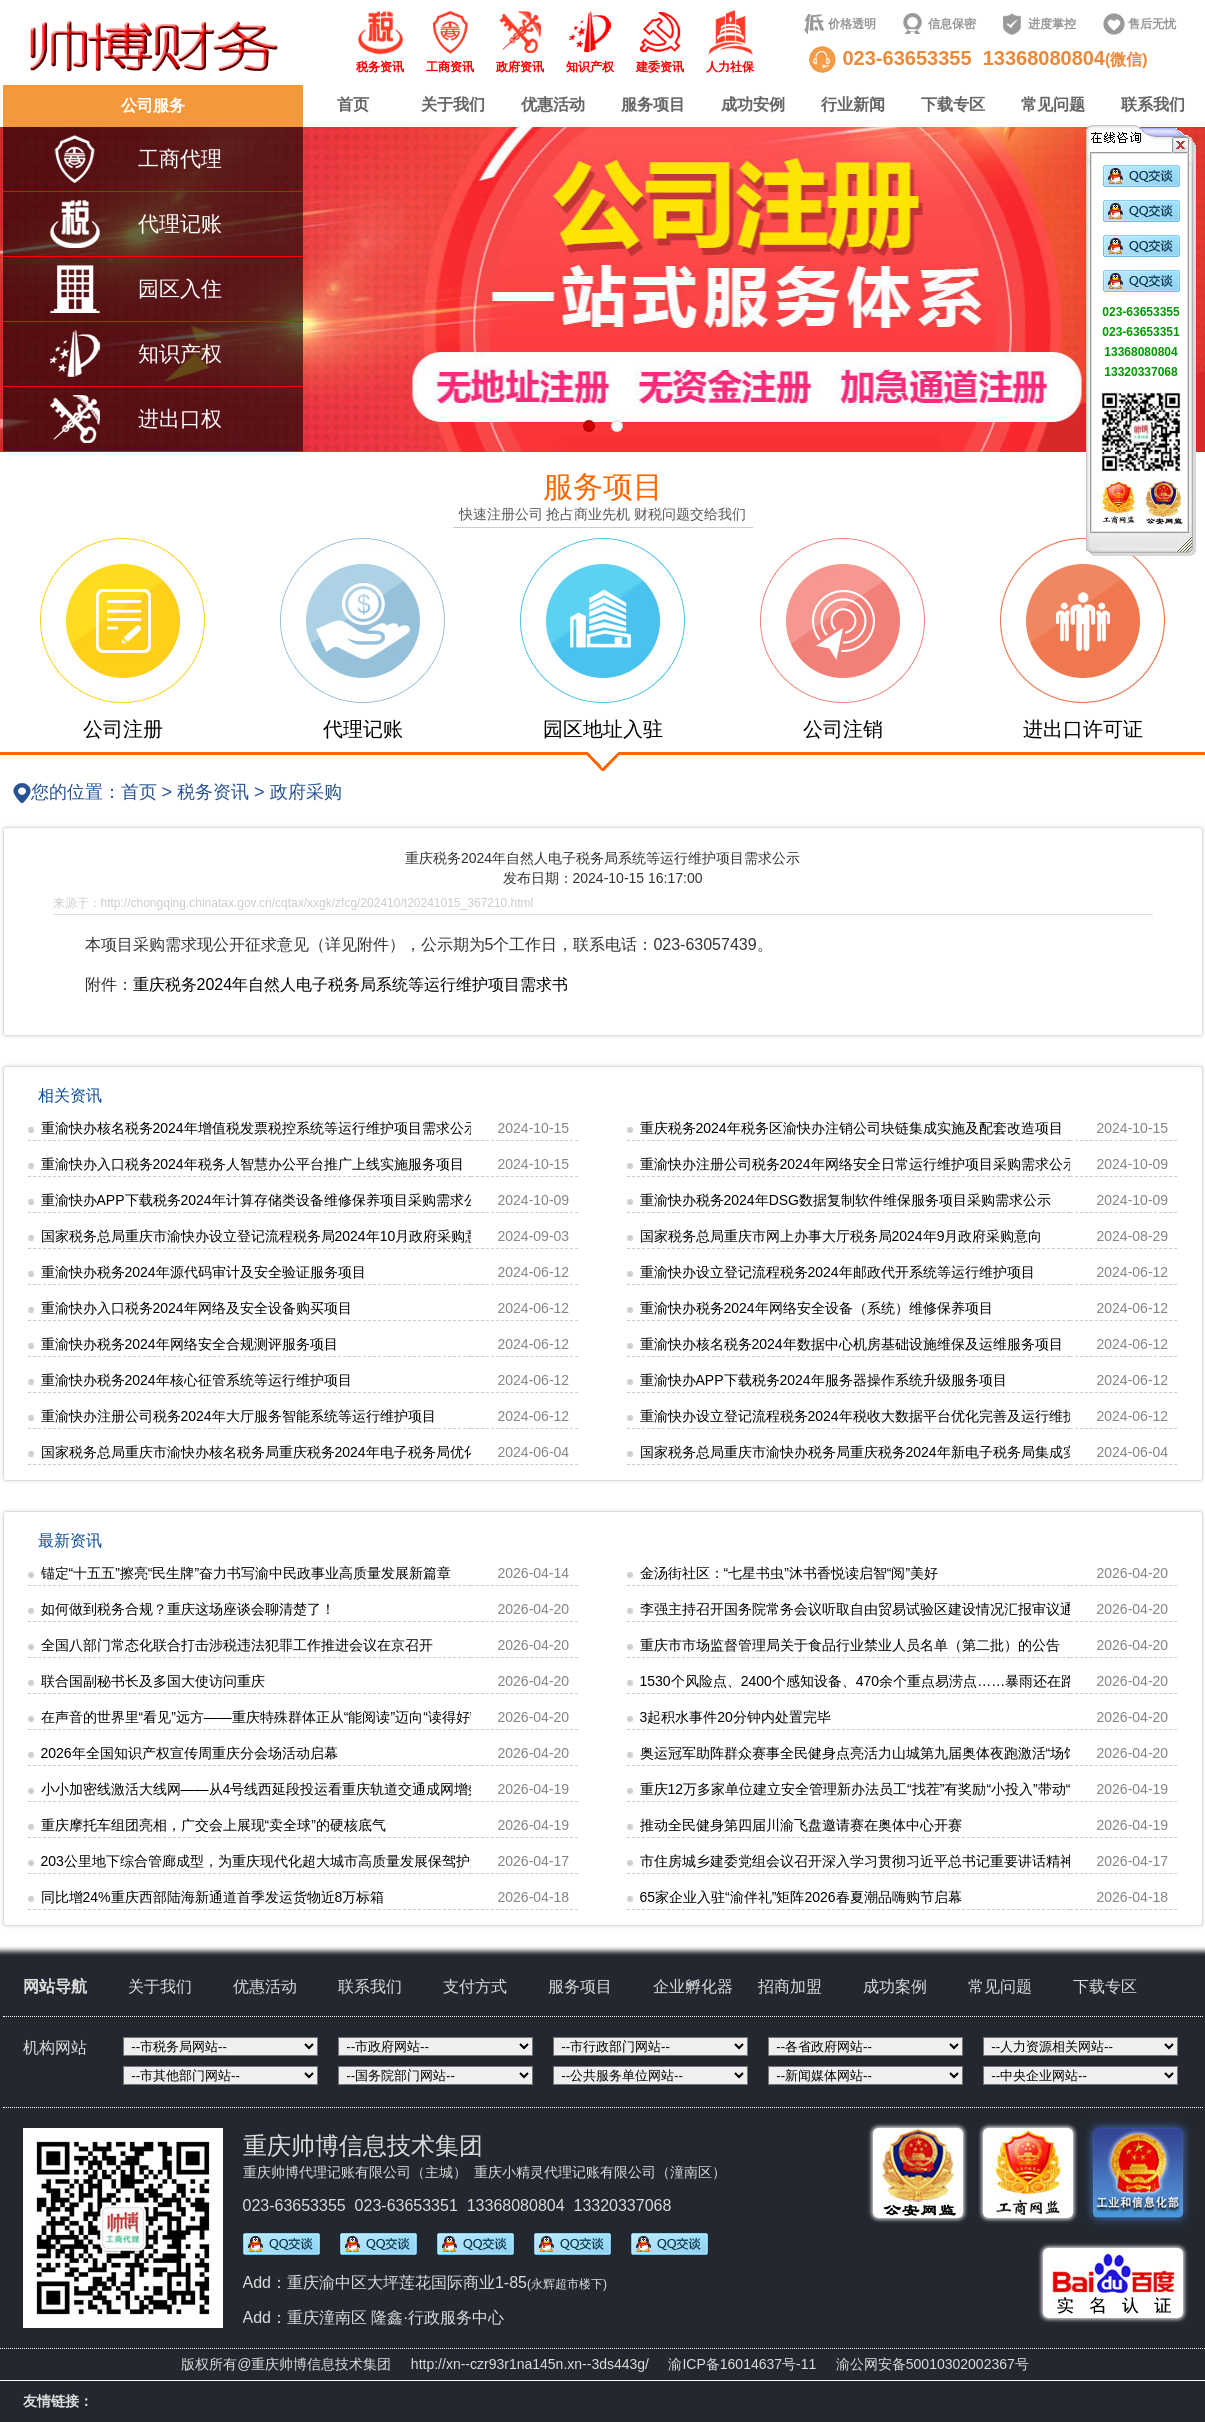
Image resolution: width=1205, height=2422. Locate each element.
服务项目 (653, 104)
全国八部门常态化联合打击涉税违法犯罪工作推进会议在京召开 (237, 1645)
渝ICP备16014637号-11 (742, 2364)
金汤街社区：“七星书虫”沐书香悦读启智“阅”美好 (789, 1573)
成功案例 (895, 1986)
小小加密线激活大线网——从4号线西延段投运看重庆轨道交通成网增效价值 (276, 1789)
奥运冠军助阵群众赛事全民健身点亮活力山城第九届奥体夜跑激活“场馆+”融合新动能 (901, 1753)
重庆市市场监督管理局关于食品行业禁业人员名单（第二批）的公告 (850, 1645)
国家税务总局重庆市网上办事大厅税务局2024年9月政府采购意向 (841, 1236)
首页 (353, 104)
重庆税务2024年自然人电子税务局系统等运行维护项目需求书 (351, 984)
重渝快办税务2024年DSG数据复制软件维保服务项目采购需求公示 (845, 1200)
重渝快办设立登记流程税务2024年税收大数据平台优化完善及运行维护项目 (872, 1416)
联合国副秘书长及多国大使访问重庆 (153, 1681)
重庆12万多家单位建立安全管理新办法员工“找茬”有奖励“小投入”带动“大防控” (879, 1789)
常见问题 (1053, 104)
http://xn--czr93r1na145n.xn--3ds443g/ (530, 2364)
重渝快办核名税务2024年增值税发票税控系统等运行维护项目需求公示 (259, 1128)
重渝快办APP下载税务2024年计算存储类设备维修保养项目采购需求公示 (266, 1200)
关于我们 (453, 104)
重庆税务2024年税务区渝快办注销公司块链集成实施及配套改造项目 (851, 1128)
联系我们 (1153, 104)
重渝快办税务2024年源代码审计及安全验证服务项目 (203, 1272)
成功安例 (753, 104)
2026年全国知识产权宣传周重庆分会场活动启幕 (189, 1753)
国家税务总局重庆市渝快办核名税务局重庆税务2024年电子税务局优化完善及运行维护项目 (322, 1452)
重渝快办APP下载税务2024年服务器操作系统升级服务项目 (823, 1380)
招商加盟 (790, 1986)
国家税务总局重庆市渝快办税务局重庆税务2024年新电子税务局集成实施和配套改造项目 (914, 1452)
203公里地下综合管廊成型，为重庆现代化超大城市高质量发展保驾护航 (262, 1861)
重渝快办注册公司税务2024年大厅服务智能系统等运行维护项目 (238, 1416)
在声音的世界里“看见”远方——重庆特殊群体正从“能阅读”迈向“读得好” (258, 1717)
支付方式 (475, 1986)
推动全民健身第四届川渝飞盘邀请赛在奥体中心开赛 (801, 1825)
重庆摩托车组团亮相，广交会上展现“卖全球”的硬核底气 (213, 1825)
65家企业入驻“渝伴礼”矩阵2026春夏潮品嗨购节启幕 (801, 1897)
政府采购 (306, 792)
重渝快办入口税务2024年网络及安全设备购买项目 (196, 1308)
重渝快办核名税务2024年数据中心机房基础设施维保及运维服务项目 (851, 1344)
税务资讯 (213, 792)
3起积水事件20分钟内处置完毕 (735, 1717)
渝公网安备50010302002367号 (932, 2364)
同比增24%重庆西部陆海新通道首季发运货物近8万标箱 (213, 1897)
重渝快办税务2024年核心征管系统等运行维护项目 (196, 1380)
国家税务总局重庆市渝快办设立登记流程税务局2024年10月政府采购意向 (267, 1236)
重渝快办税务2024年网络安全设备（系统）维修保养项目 (816, 1308)
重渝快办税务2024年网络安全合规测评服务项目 (189, 1344)
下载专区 (953, 104)
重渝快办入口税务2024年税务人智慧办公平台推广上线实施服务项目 (252, 1164)
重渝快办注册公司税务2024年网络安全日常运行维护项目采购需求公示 (858, 1164)
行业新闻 (853, 104)
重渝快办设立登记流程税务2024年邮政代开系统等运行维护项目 (837, 1272)
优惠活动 (553, 104)
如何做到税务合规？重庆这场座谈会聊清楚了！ (188, 1609)
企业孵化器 (693, 1986)
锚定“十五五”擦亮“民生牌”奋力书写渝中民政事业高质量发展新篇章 (246, 1573)
